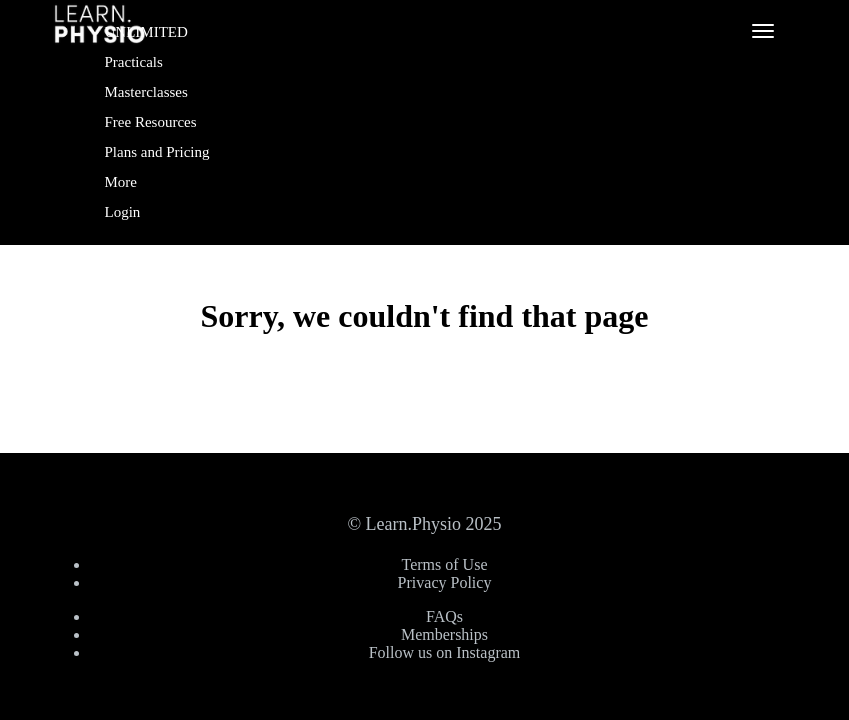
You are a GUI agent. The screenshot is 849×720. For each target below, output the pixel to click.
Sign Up (139, 267)
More (123, 182)
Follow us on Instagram (445, 652)
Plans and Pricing (157, 152)
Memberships (444, 634)
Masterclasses (146, 92)
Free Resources (151, 122)
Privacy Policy (445, 582)
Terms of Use (445, 564)
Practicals (134, 62)
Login (123, 212)
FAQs (444, 616)
